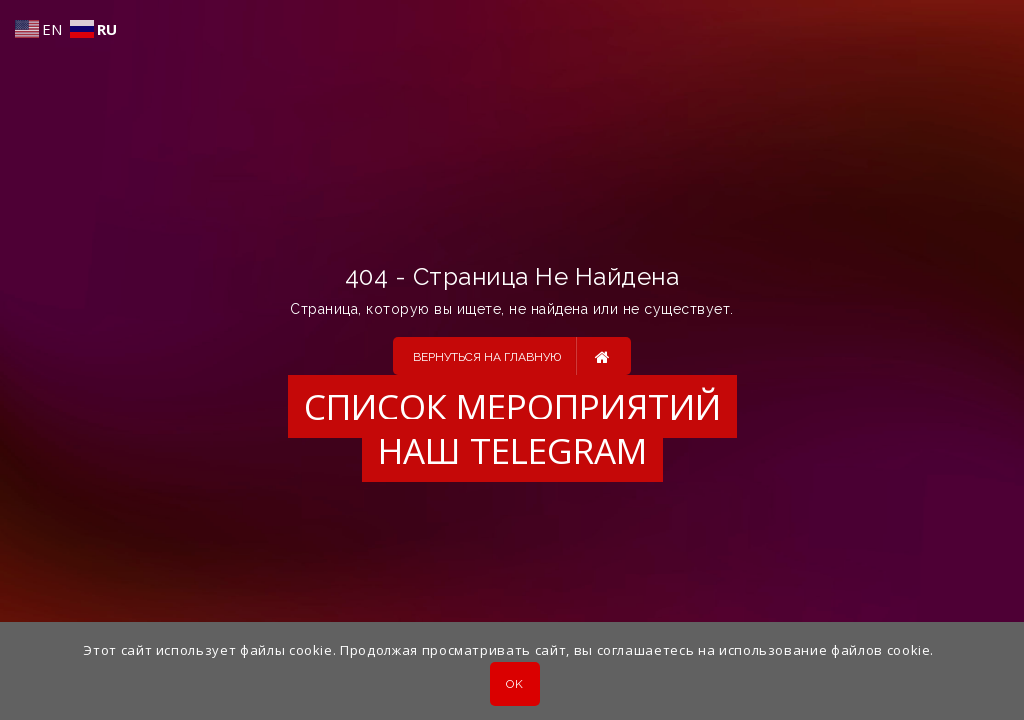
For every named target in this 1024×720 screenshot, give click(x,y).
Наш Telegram (512, 450)
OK (514, 684)
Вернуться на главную (511, 356)
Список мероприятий (512, 406)
